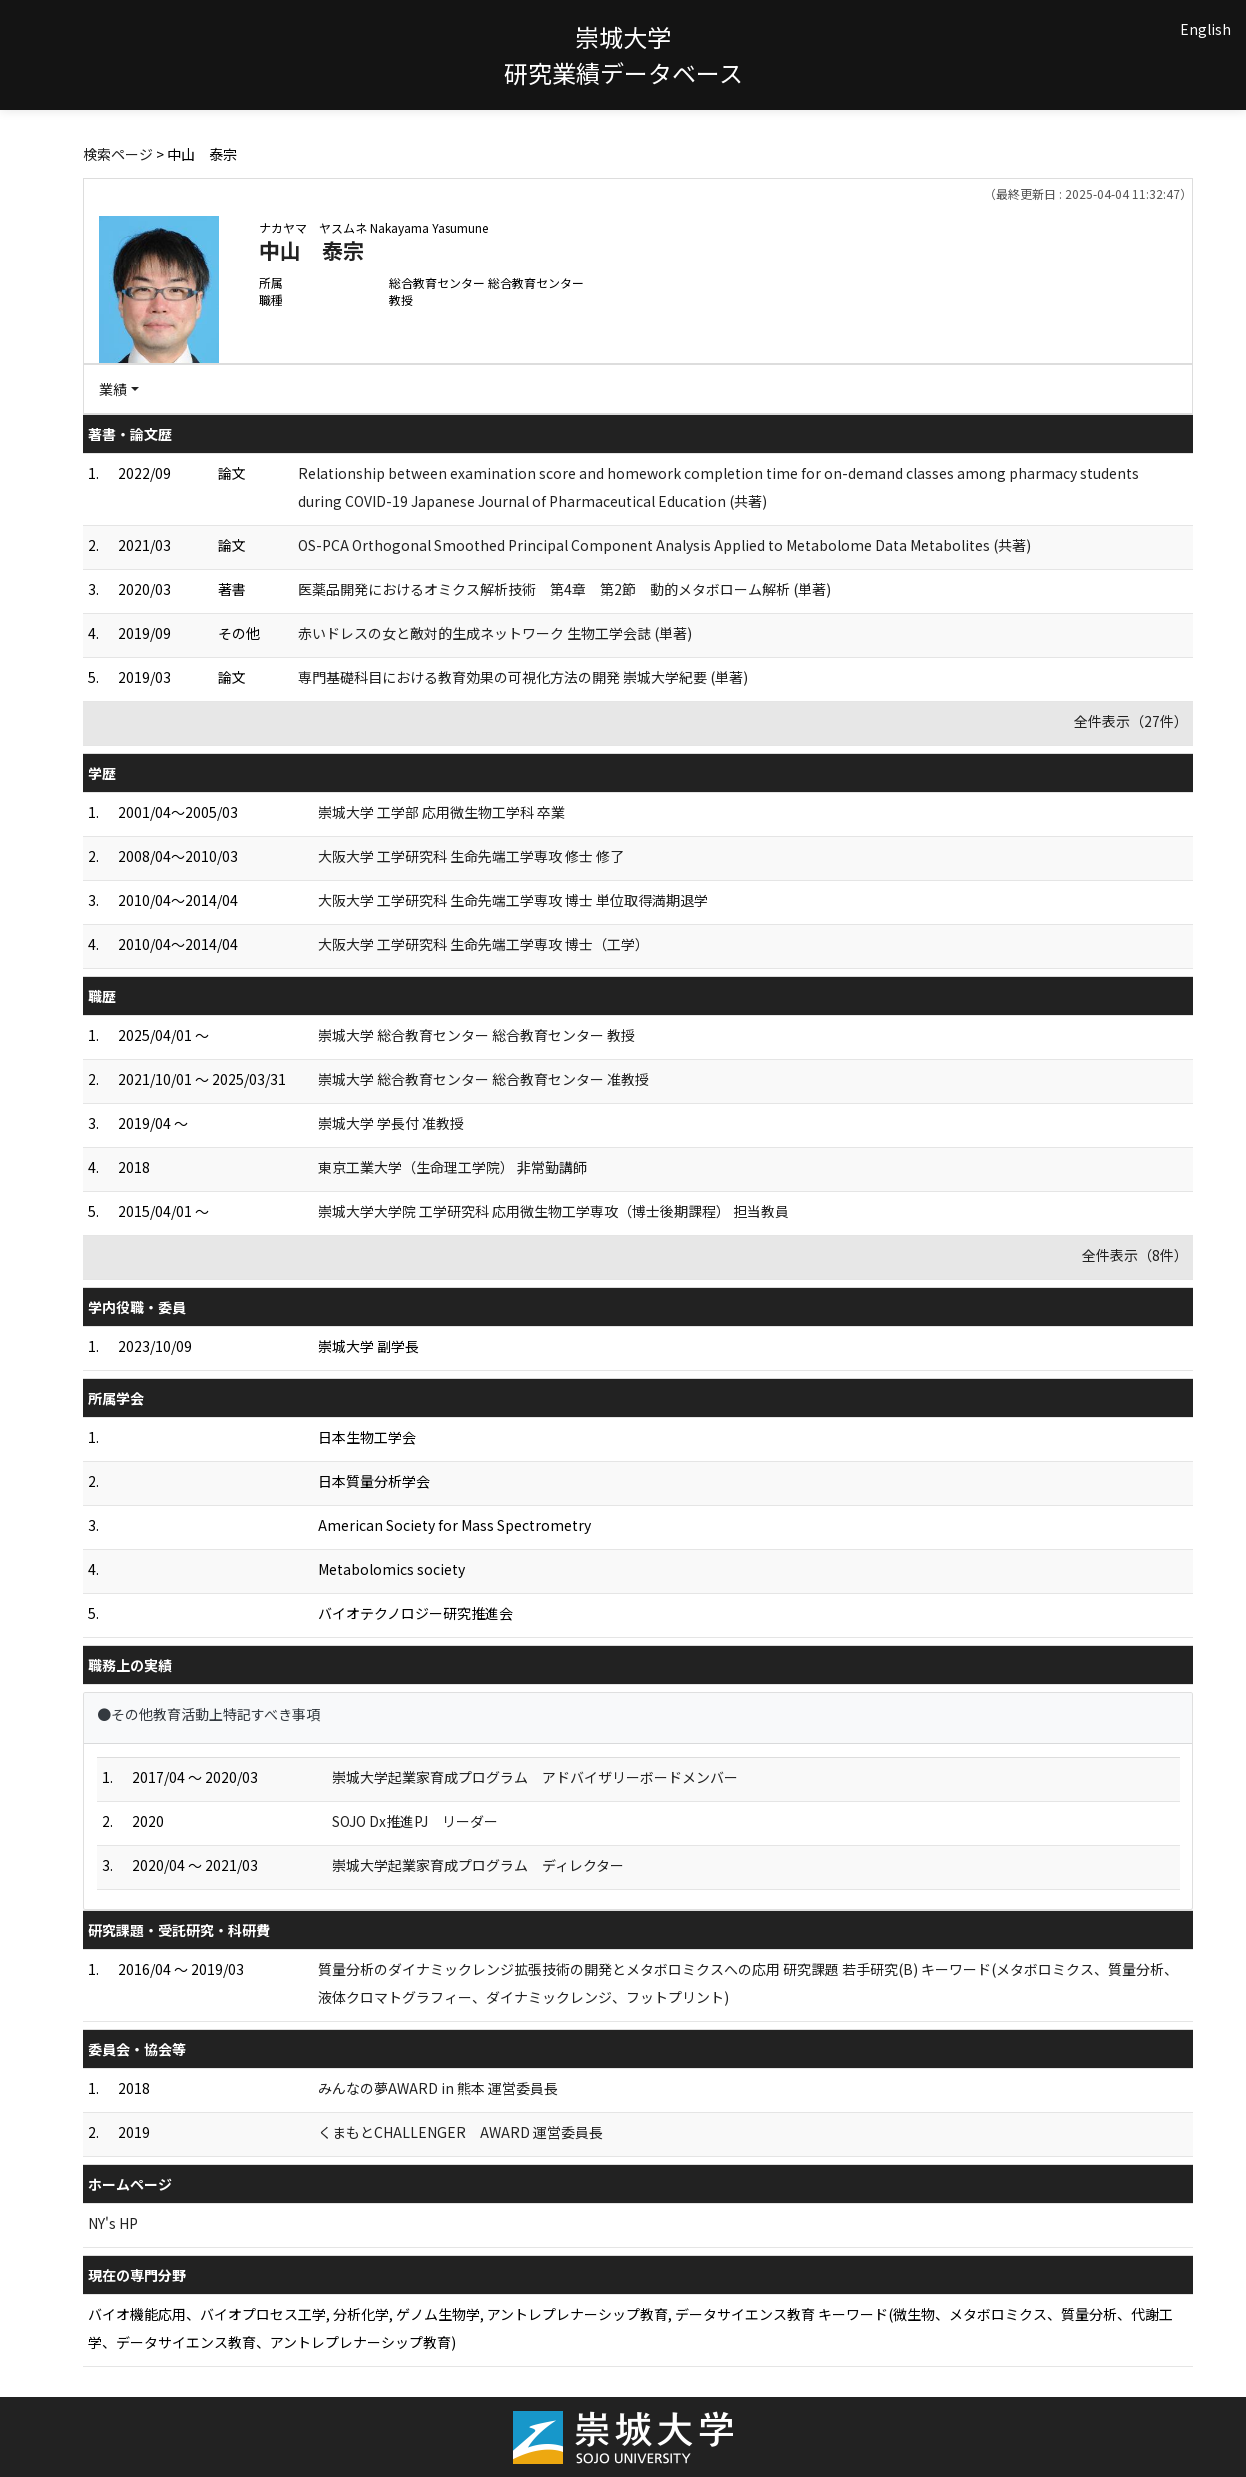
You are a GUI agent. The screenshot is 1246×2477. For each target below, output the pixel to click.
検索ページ (118, 154)
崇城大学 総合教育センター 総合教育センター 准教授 (483, 1079)
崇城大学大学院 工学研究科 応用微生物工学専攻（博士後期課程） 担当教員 (553, 1211)
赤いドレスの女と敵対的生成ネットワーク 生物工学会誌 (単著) (495, 633)
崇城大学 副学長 (368, 1346)
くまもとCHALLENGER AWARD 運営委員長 (460, 2132)
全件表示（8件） (1135, 1255)
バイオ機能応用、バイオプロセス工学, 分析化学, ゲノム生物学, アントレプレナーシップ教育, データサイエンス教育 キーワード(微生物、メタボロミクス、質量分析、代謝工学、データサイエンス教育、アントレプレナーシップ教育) (630, 2328)
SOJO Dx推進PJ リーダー (415, 1821)
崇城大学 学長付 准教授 (391, 1123)
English (1205, 29)
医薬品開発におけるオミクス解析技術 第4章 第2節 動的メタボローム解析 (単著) (564, 589)
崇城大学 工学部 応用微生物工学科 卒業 (441, 812)
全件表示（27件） (1131, 721)
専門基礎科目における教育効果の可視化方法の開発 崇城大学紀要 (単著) (523, 677)
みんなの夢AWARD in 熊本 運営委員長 (438, 2088)
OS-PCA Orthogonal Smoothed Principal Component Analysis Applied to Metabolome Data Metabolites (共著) (664, 545)
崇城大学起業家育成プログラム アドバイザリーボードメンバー (535, 1777)
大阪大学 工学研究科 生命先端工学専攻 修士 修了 (471, 856)
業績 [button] (113, 389)
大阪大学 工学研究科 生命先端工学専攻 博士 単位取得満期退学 (513, 900)
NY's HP (113, 2223)
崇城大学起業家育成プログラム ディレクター (478, 1865)
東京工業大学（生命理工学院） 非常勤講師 (452, 1167)
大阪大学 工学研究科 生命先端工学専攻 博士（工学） (483, 944)
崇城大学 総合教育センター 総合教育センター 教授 (476, 1035)
